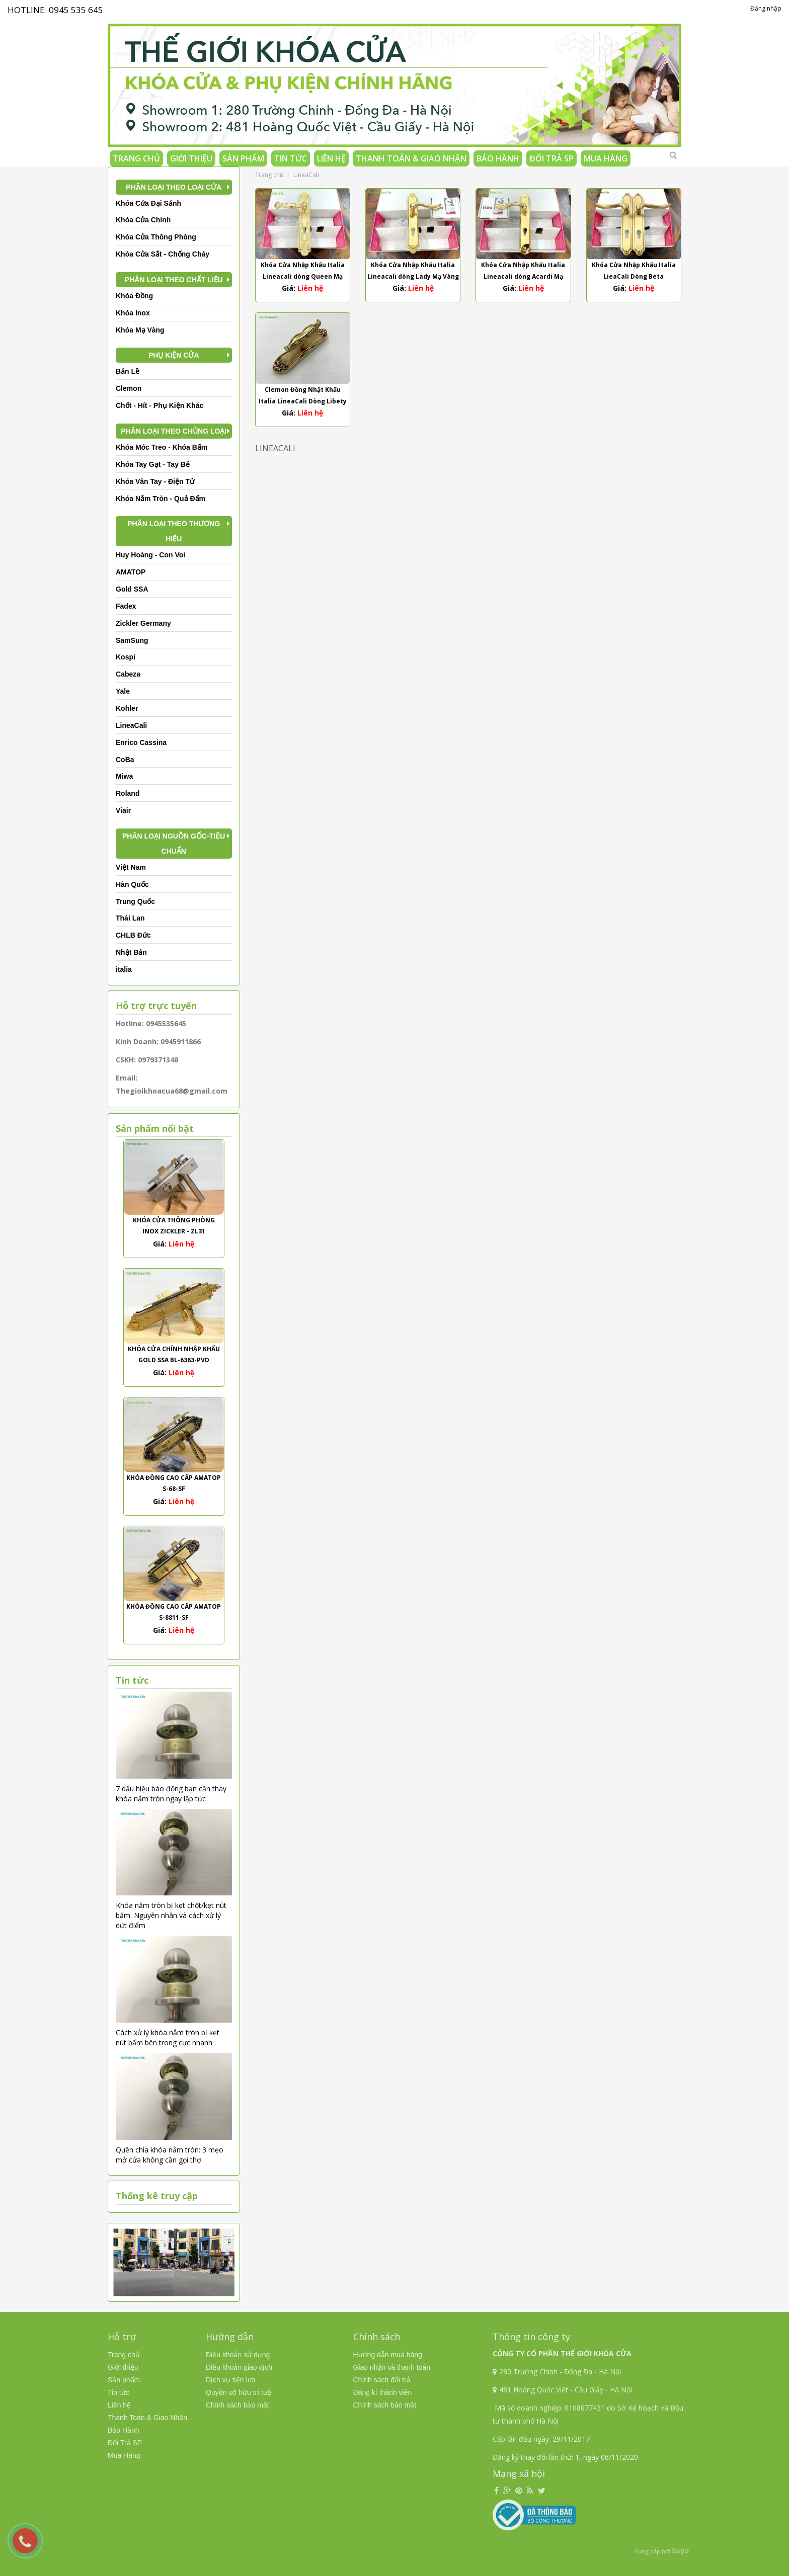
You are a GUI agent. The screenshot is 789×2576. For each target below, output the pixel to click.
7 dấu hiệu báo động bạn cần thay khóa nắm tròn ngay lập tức (171, 1793)
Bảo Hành (498, 158)
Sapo (680, 2551)
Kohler (127, 708)
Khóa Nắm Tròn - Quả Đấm (160, 498)
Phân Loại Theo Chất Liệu (174, 280)
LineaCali (131, 725)
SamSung (132, 640)
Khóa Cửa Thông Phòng (156, 237)
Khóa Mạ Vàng (140, 330)
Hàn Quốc (132, 884)
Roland (127, 793)
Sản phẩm (243, 158)
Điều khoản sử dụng (238, 2355)
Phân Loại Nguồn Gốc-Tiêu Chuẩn (173, 843)
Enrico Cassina (141, 742)
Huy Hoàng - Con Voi (150, 555)
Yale (123, 691)
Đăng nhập (765, 8)
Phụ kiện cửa (173, 355)
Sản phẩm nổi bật (155, 1128)
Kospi (125, 657)
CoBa (125, 760)
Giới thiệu (191, 158)
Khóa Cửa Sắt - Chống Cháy (162, 254)
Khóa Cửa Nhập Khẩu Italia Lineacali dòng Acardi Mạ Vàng (523, 276)
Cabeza (128, 674)
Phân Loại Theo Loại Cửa (173, 187)
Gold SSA (132, 589)
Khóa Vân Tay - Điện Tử (155, 481)
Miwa (124, 776)
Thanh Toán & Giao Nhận (411, 158)
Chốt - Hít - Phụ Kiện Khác (159, 405)
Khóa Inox (133, 313)
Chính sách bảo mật (237, 2405)
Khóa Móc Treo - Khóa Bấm (161, 447)
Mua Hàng (605, 158)
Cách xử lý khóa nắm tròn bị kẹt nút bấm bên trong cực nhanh (167, 2037)
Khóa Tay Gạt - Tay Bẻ (153, 464)
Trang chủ (136, 158)
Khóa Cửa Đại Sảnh (148, 203)
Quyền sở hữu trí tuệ (238, 2392)
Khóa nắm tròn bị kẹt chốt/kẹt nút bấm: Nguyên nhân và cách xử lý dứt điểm (171, 1915)
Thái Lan (130, 918)
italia (124, 969)
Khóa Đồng (134, 296)
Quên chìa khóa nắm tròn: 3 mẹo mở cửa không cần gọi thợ (169, 2155)
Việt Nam (131, 867)
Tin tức (290, 158)
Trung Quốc (135, 901)
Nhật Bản (131, 952)
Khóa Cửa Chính (143, 220)
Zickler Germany (143, 623)
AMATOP (130, 572)
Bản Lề (127, 371)
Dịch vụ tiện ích (230, 2380)
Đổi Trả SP (551, 158)
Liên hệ (331, 158)
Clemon (128, 388)
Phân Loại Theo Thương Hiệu (173, 531)
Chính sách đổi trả (382, 2380)
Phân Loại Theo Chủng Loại (173, 431)
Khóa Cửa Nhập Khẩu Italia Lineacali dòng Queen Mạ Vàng (303, 276)
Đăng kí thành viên (382, 2392)
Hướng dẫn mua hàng (387, 2355)
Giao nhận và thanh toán (392, 2367)
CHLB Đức (133, 935)
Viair (123, 810)
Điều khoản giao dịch (239, 2367)
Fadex (126, 606)
